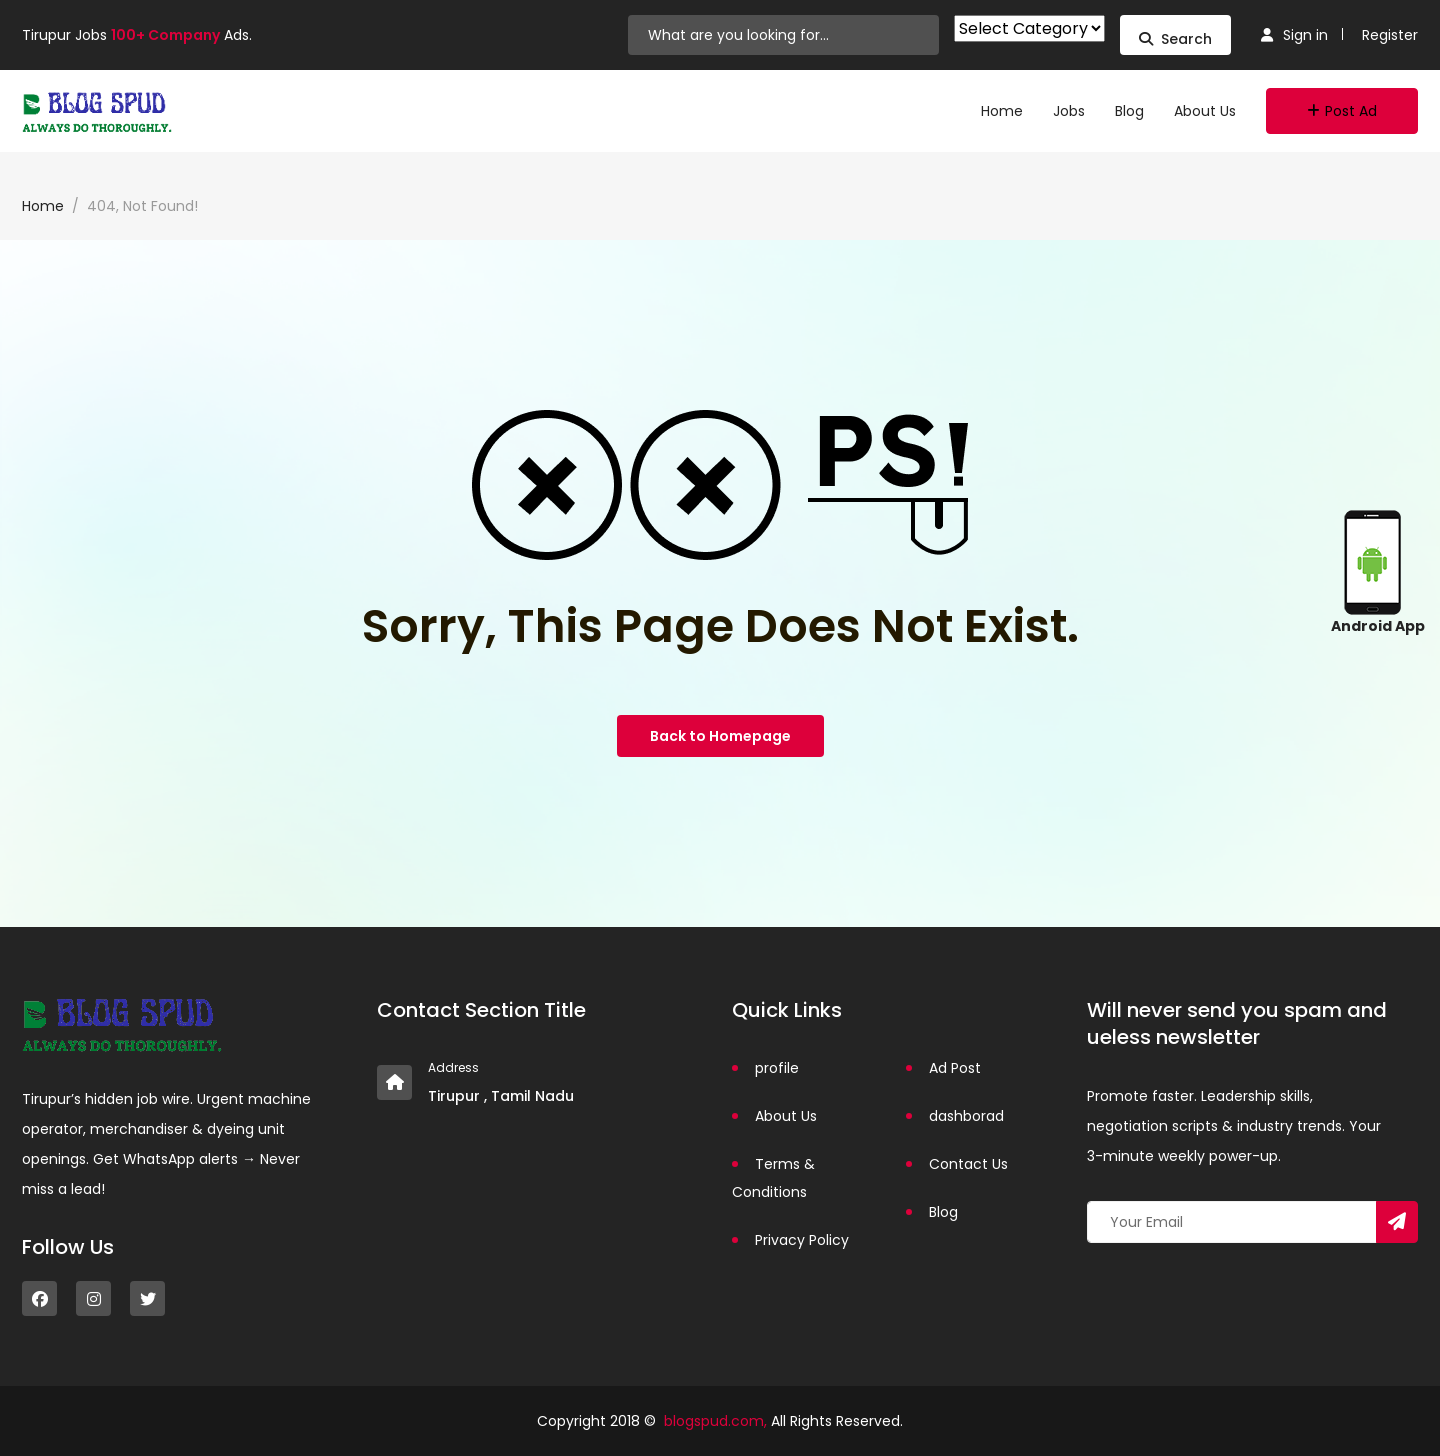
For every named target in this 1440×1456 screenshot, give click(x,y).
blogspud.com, (715, 1421)
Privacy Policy (802, 1240)
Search (1175, 39)
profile (777, 1068)
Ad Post (955, 1068)
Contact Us (968, 1164)
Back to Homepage (720, 736)
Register (1390, 35)
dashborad (966, 1116)
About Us (1205, 111)
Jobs (1069, 111)
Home (1002, 111)
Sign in (1294, 35)
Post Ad (1342, 111)
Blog (1129, 111)
